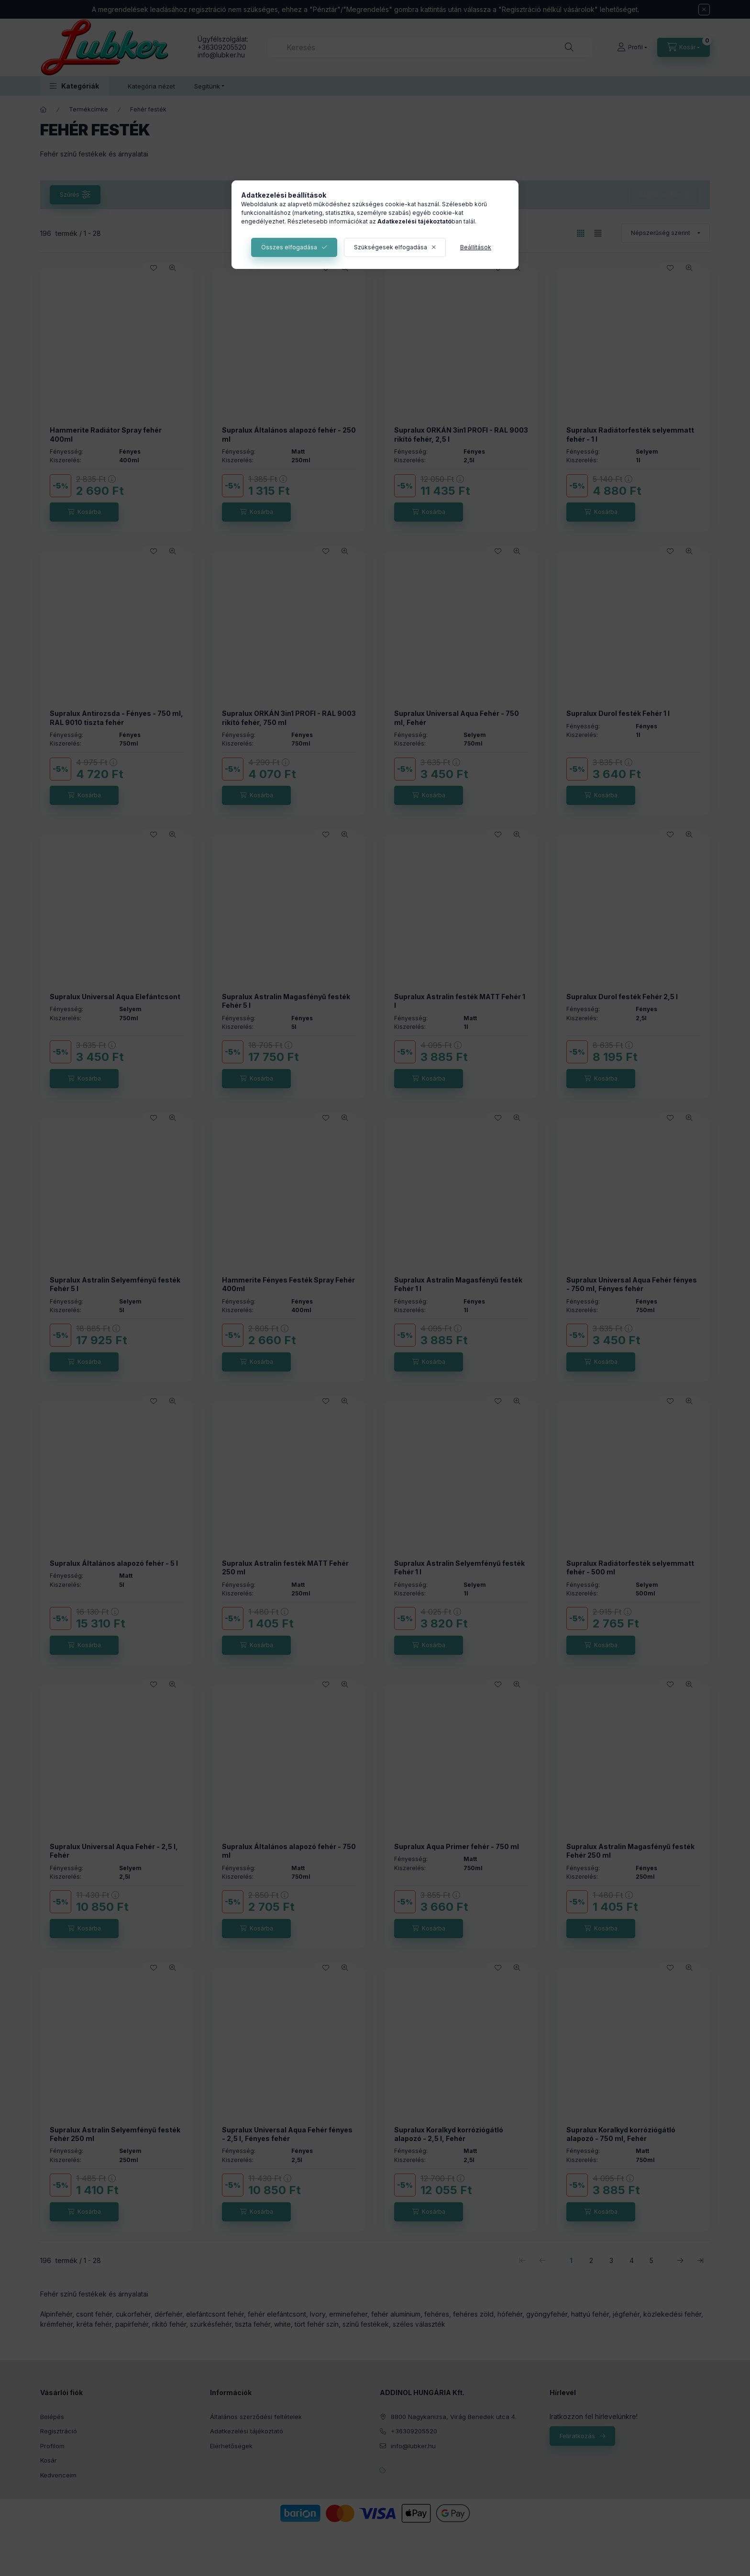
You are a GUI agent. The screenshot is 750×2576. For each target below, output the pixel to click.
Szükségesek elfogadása (390, 247)
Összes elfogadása (289, 247)
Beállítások (475, 247)
